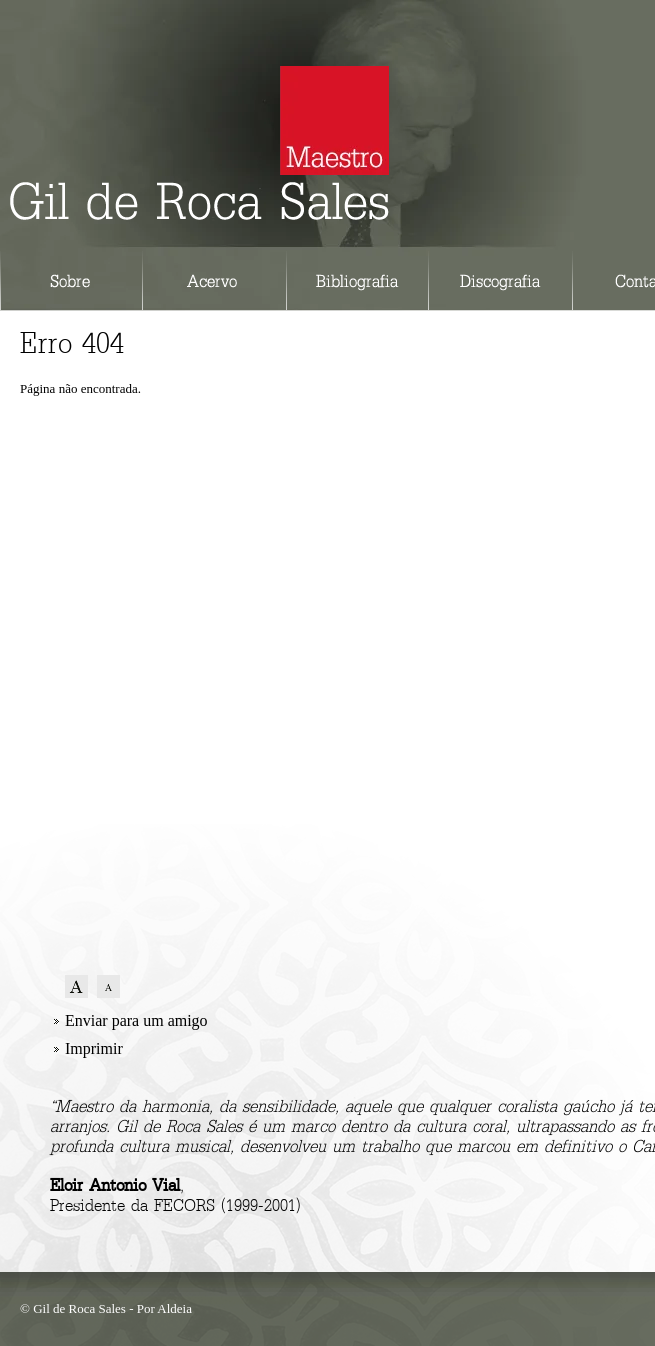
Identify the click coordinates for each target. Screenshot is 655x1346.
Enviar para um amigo (136, 1020)
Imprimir (94, 1048)
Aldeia (174, 1308)
